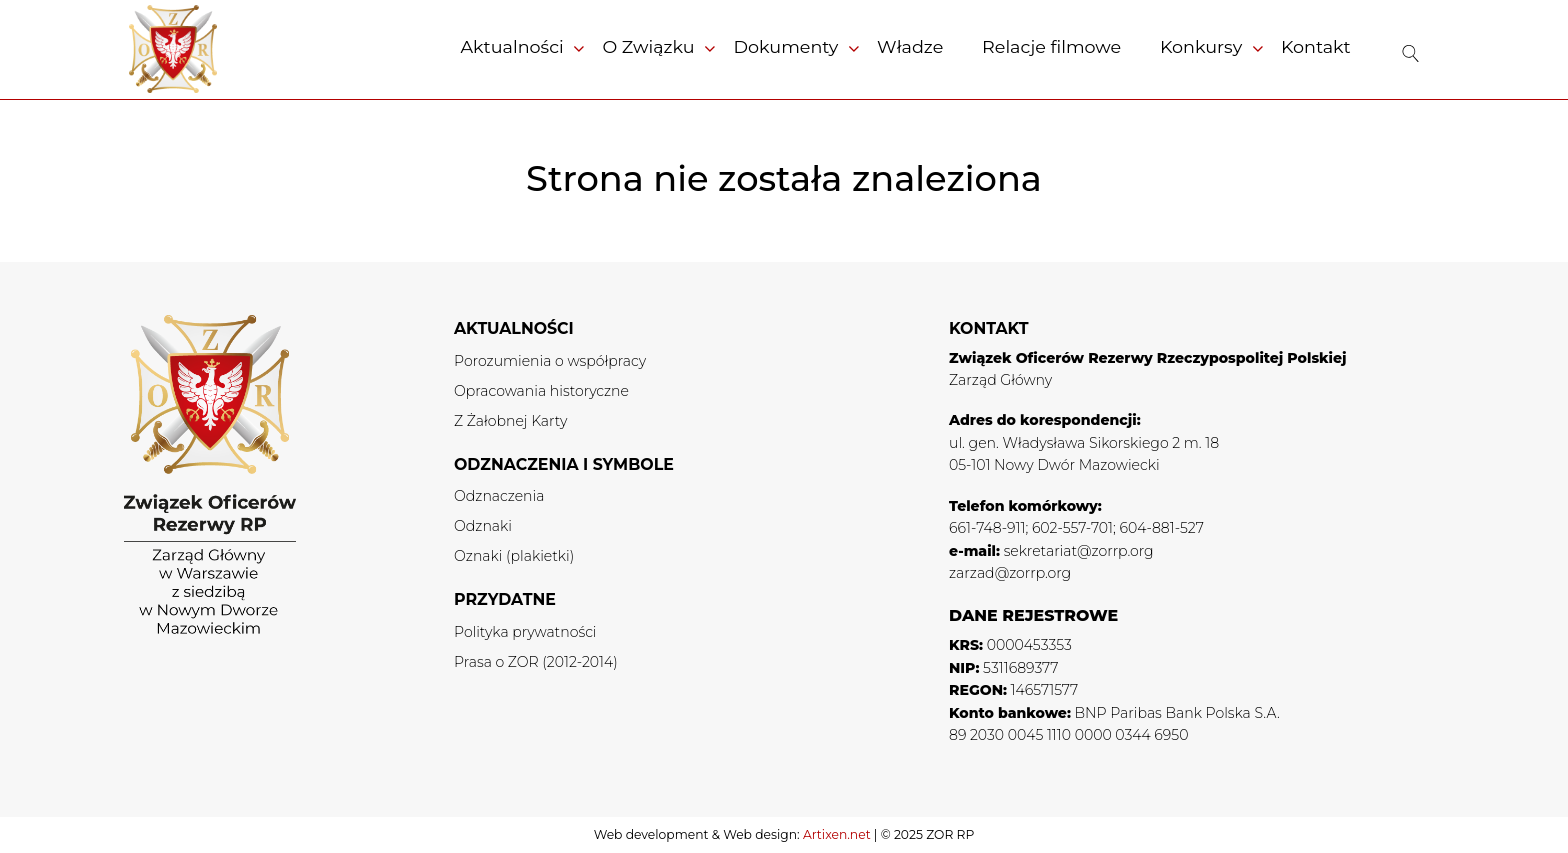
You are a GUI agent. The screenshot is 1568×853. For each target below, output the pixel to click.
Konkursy (1201, 46)
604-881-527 (1162, 528)
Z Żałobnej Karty (510, 421)
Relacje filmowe (1051, 46)
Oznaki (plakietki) (514, 556)
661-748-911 (987, 528)
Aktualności (511, 46)
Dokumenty (785, 46)
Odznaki (483, 526)
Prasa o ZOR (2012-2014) (536, 662)
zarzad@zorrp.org (1010, 573)
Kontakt (1316, 46)
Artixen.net (837, 834)
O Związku (648, 46)
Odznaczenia (499, 496)
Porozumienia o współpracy (550, 361)
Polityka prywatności (525, 632)
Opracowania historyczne (541, 391)
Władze (910, 46)
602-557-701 (1072, 528)
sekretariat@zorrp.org (1079, 551)
